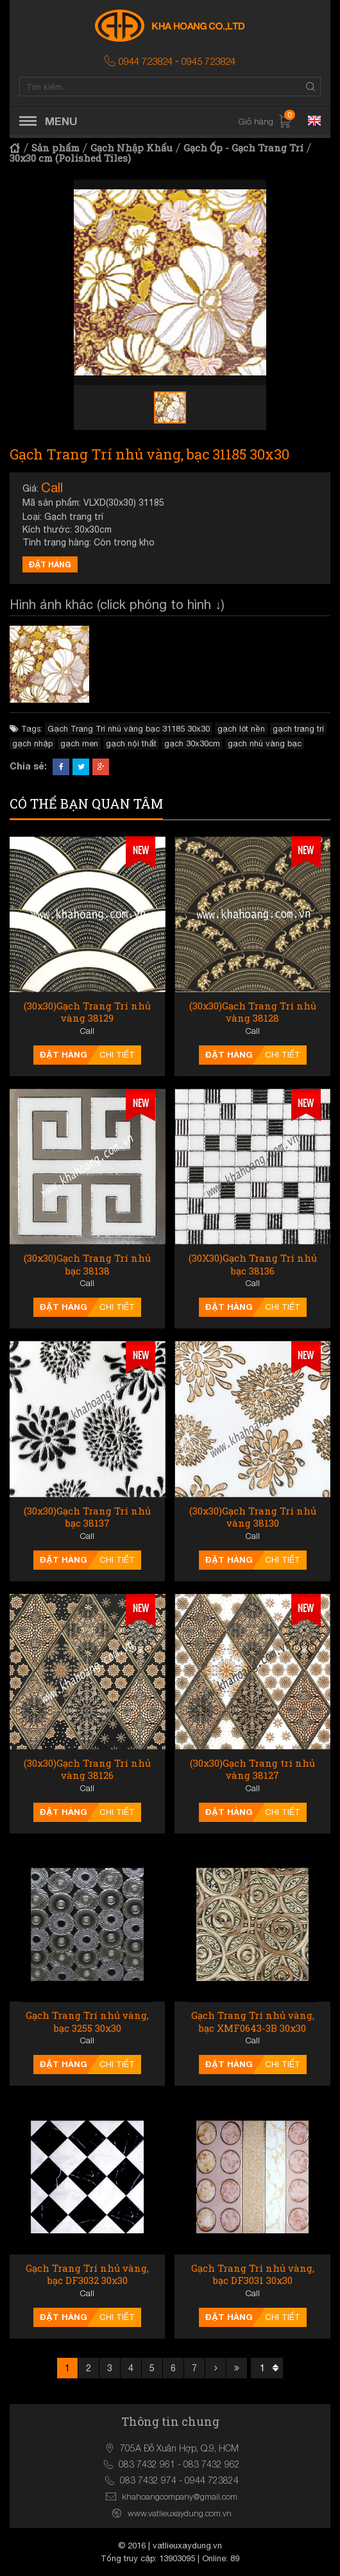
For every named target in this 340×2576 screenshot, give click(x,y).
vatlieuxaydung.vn (187, 2545)
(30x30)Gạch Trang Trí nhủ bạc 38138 (87, 1264)
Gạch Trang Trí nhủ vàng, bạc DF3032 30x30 (87, 2274)
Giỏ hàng (265, 122)
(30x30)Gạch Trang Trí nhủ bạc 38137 (87, 1517)
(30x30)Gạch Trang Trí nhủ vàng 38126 (87, 1769)
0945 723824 (208, 61)
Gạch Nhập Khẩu (131, 147)
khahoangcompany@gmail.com (179, 2496)
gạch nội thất (131, 743)
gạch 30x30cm (192, 743)
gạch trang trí (298, 729)
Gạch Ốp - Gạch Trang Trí (243, 147)
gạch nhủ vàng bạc (265, 743)
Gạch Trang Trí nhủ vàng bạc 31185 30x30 (128, 729)
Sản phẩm (55, 147)
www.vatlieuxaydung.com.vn (180, 2513)
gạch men (79, 743)
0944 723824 (146, 61)
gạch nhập (32, 743)
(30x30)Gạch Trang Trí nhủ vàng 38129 (87, 1012)
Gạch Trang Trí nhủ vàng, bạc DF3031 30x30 (252, 2274)
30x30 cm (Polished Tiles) (70, 157)
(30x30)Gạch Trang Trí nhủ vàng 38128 (252, 1012)
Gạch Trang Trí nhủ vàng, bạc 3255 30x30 (87, 2021)
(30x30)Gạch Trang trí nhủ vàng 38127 (252, 1769)
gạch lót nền (241, 729)
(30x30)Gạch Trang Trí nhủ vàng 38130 (252, 1517)
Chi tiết (117, 1055)
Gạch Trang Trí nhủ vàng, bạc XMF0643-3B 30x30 (252, 2021)
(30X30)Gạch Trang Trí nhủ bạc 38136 (253, 1264)
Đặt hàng (50, 564)
